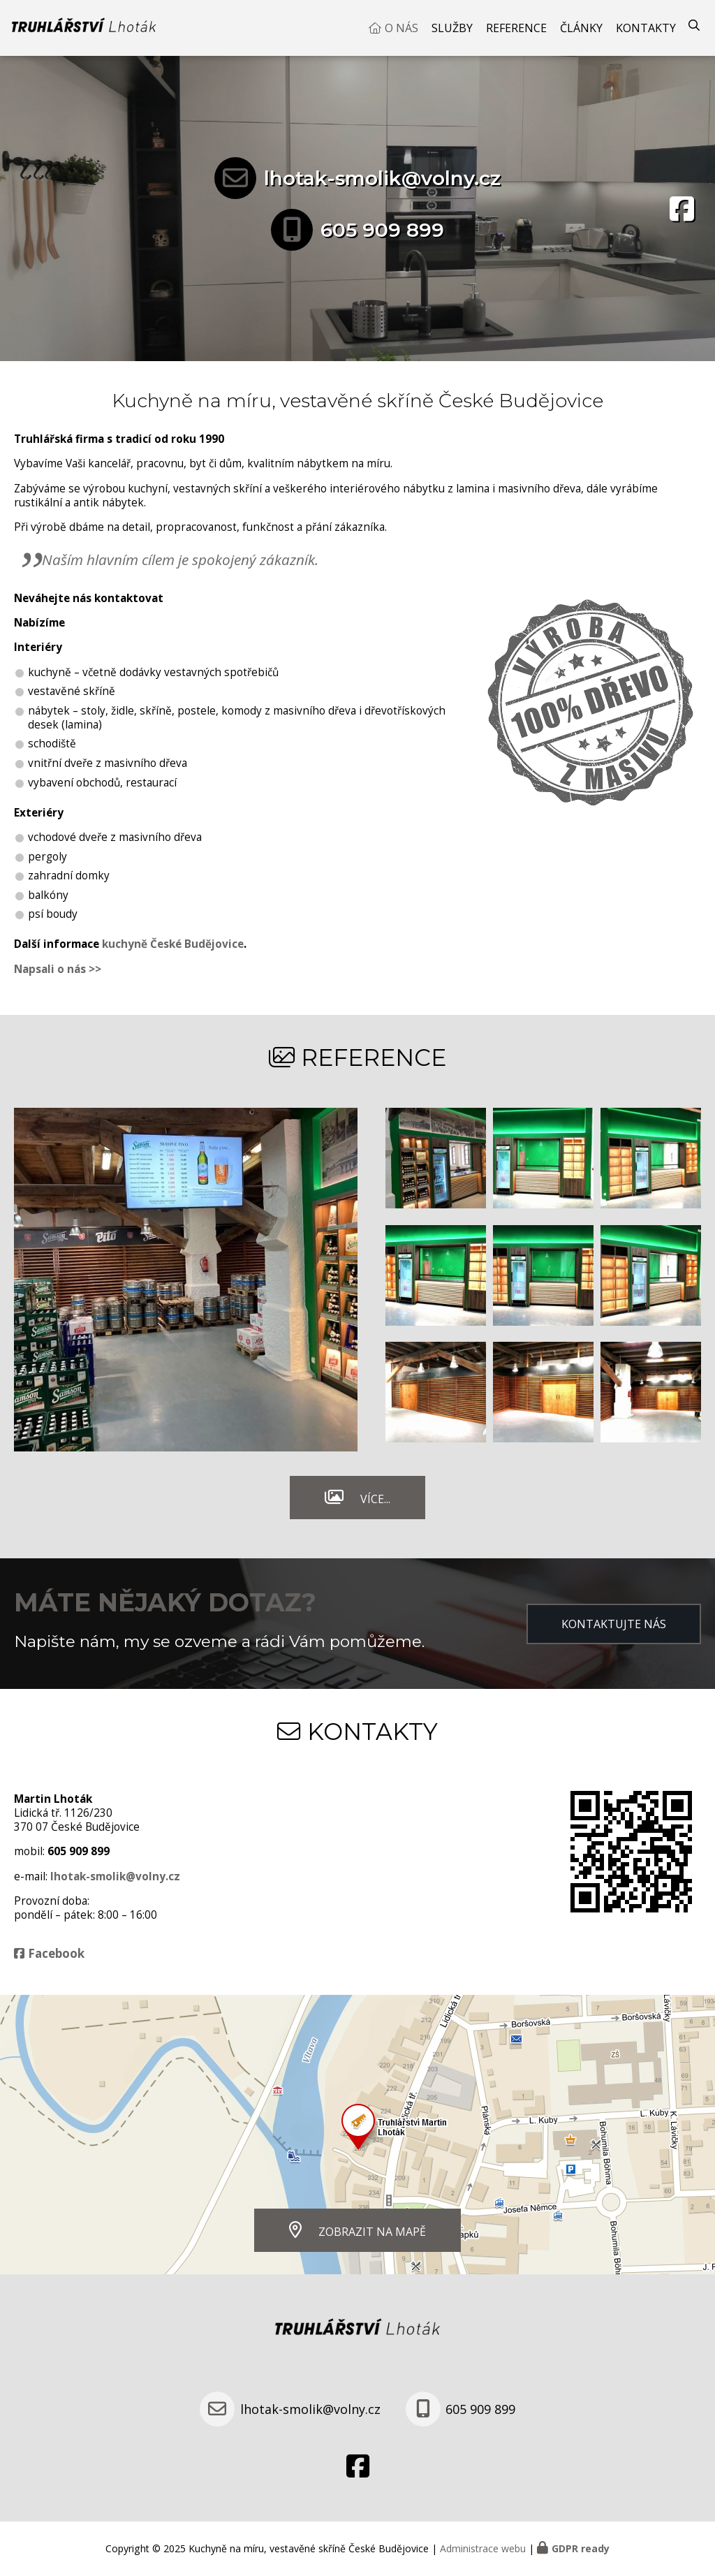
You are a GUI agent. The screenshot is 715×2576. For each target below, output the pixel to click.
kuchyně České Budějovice (173, 944)
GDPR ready (581, 2548)
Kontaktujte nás (613, 1624)
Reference (516, 28)
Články (581, 28)
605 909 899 (382, 230)
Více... (375, 1499)
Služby (452, 28)
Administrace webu (483, 2548)
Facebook (56, 1953)
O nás (401, 28)
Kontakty (646, 28)
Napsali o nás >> (57, 969)
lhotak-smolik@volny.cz (382, 178)
